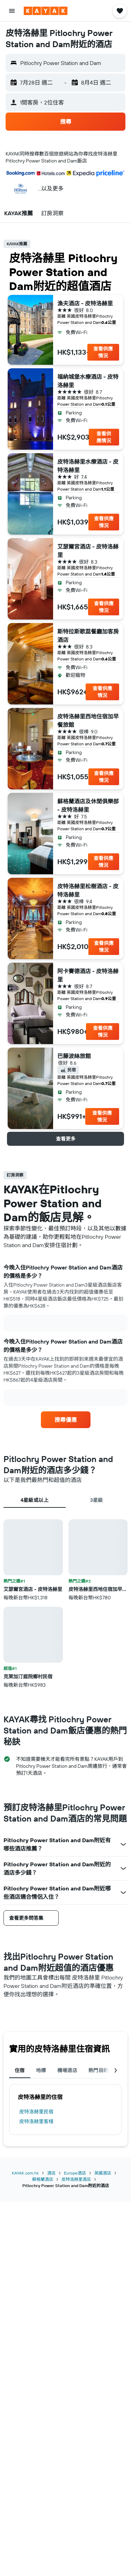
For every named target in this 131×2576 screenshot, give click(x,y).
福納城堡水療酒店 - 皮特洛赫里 (87, 381)
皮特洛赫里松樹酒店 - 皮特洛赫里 (87, 890)
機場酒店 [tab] (67, 2070)
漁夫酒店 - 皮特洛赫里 (85, 303)
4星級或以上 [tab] (35, 1500)
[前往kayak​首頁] (45, 11)
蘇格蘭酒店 (42, 2179)
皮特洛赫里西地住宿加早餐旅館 (88, 720)
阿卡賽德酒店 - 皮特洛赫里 (87, 975)
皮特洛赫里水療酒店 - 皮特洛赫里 (87, 465)
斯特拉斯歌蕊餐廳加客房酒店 (88, 635)
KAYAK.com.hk (25, 2173)
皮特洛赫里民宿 (36, 2111)
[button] (12, 11)
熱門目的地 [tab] (101, 2070)
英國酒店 (102, 2173)
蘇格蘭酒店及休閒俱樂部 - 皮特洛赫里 (88, 805)
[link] (65, 1419)
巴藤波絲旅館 (74, 1055)
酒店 (51, 2173)
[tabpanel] (65, 1603)
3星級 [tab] (96, 1500)
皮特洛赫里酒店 (76, 2179)
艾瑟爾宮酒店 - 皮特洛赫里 (87, 550)
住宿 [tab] (20, 2070)
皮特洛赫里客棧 (36, 2121)
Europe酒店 (75, 2173)
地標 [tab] (41, 2070)
